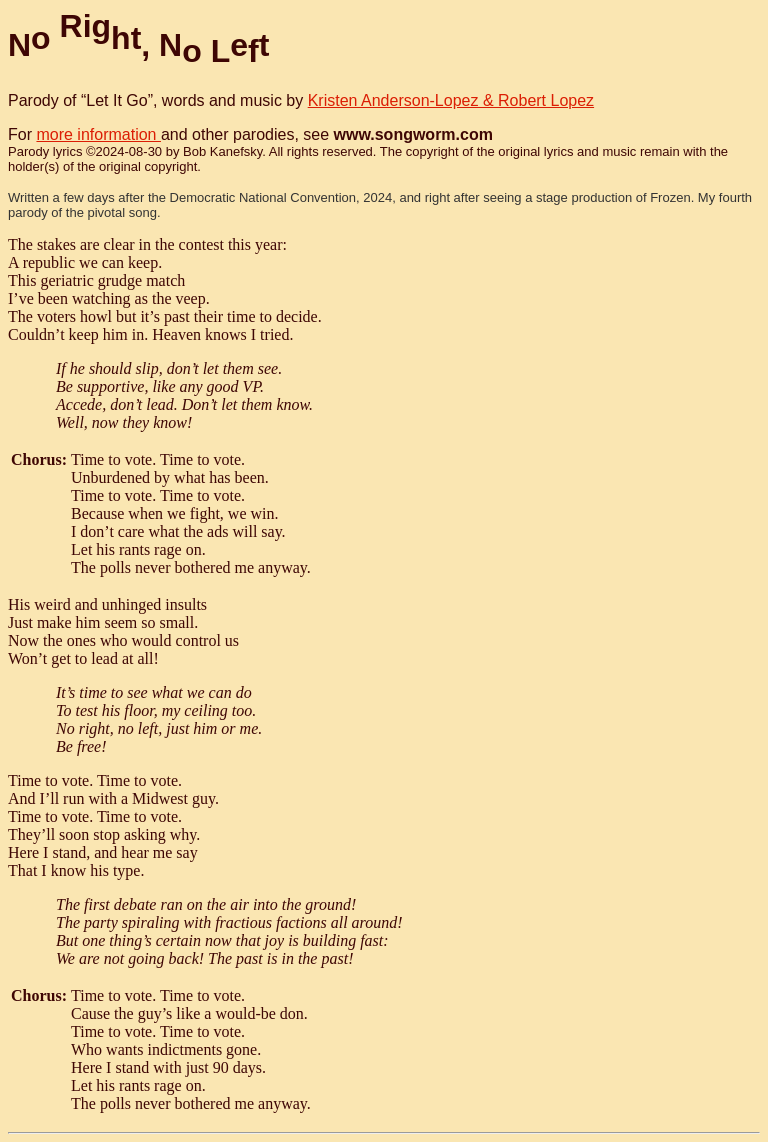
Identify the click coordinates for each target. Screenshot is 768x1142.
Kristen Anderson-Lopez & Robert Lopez (451, 100)
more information (98, 134)
